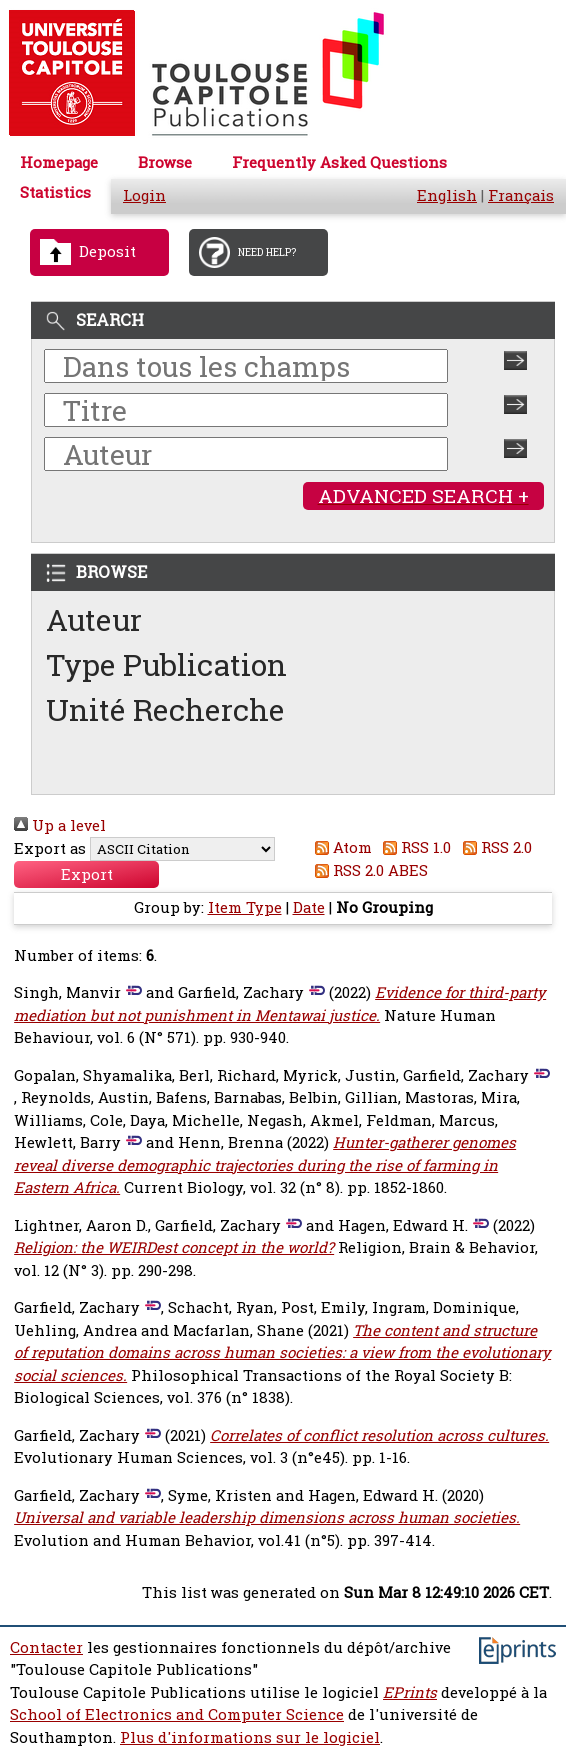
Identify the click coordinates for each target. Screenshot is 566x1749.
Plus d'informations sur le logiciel (250, 1737)
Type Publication (166, 664)
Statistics (55, 192)
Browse (165, 162)
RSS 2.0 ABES (367, 870)
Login (144, 195)
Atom (339, 847)
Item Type (245, 907)
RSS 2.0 (493, 847)
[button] (86, 874)
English (447, 195)
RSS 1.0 (414, 847)
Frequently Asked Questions (339, 162)
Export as (50, 848)
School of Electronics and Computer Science (177, 1714)
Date (309, 907)
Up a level (60, 825)
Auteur (94, 619)
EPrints (410, 1692)
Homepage (59, 162)
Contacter (46, 1647)
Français (521, 195)
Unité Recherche (165, 709)
